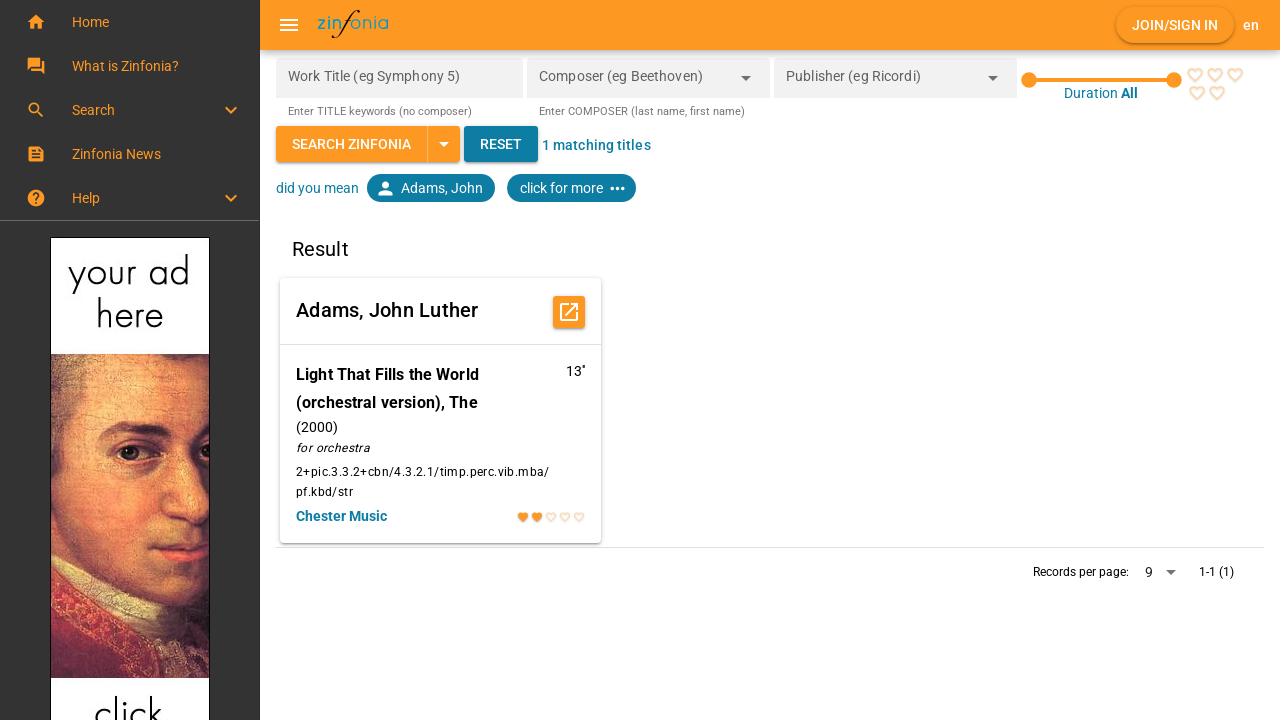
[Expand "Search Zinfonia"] (443, 144)
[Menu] (289, 25)
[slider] (1101, 80)
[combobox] (633, 84)
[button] (129, 22)
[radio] (1195, 75)
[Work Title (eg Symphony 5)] (399, 78)
